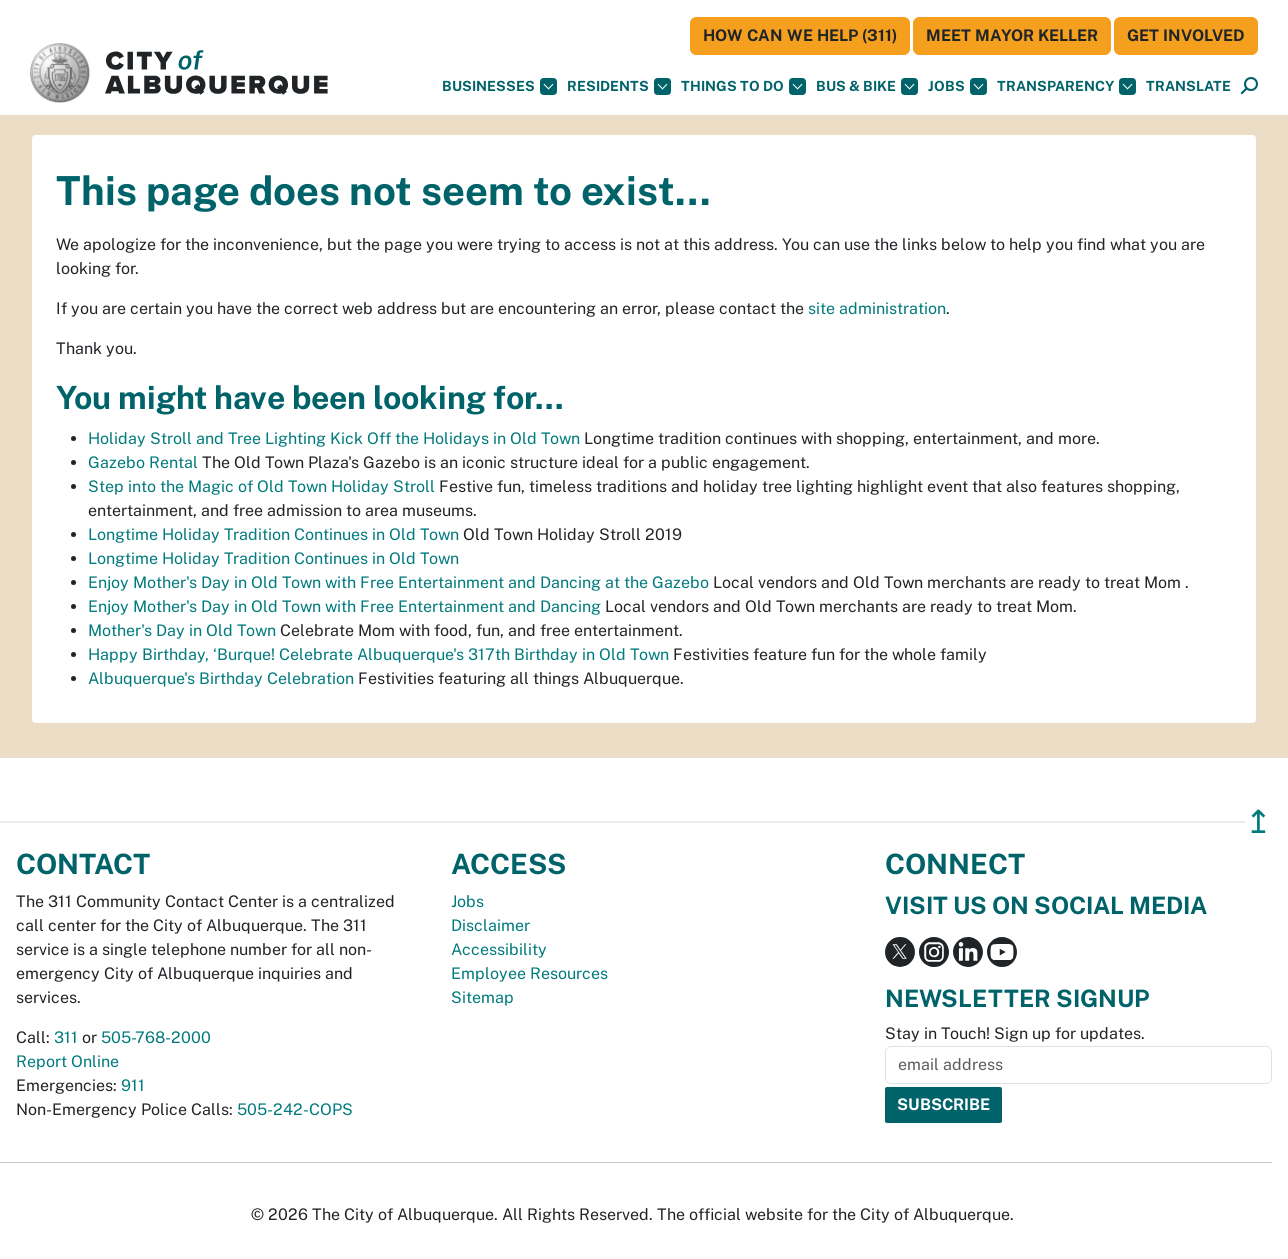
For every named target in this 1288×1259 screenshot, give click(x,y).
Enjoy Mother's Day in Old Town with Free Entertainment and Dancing (344, 606)
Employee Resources (529, 973)
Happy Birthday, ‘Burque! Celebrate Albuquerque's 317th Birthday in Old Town (378, 654)
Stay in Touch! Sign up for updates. (1015, 1033)
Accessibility (499, 949)
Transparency (1066, 86)
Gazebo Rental (143, 462)
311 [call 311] (66, 1037)
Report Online (67, 1061)
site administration (877, 308)
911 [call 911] (133, 1085)
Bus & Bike (867, 86)
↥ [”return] (1258, 821)
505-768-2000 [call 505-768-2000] (156, 1037)
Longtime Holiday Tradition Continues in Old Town (273, 534)
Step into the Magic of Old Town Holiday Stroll (261, 486)
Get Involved (1186, 35)
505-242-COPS (295, 1109)
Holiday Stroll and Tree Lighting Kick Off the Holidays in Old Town (334, 438)
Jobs (957, 86)
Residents (619, 86)
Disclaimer (490, 925)
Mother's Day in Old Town (182, 630)
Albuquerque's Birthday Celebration (221, 678)
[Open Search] (1249, 86)
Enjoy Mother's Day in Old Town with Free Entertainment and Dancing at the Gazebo (398, 582)
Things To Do (743, 86)
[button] (1188, 86)
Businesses (499, 86)
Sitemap (482, 997)
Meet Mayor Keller (1012, 35)
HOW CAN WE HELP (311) (800, 35)
